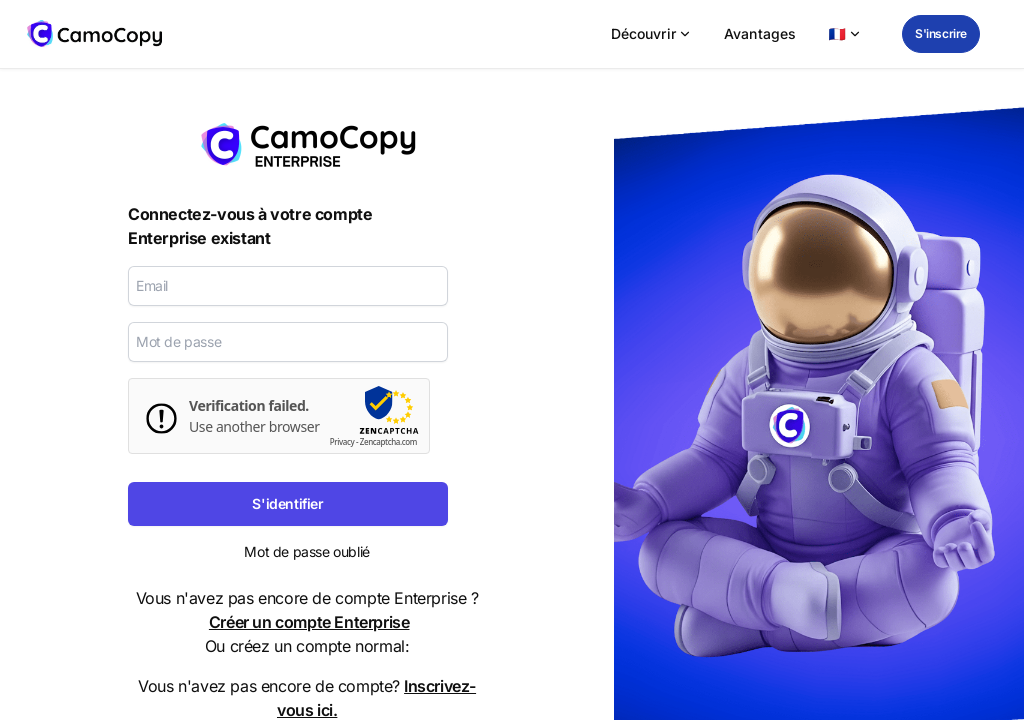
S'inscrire (941, 33)
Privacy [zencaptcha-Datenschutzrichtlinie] (342, 442)
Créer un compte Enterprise (309, 622)
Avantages (760, 33)
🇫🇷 (845, 33)
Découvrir (651, 33)
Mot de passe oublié (306, 551)
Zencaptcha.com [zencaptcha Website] (388, 442)
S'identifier (287, 503)
